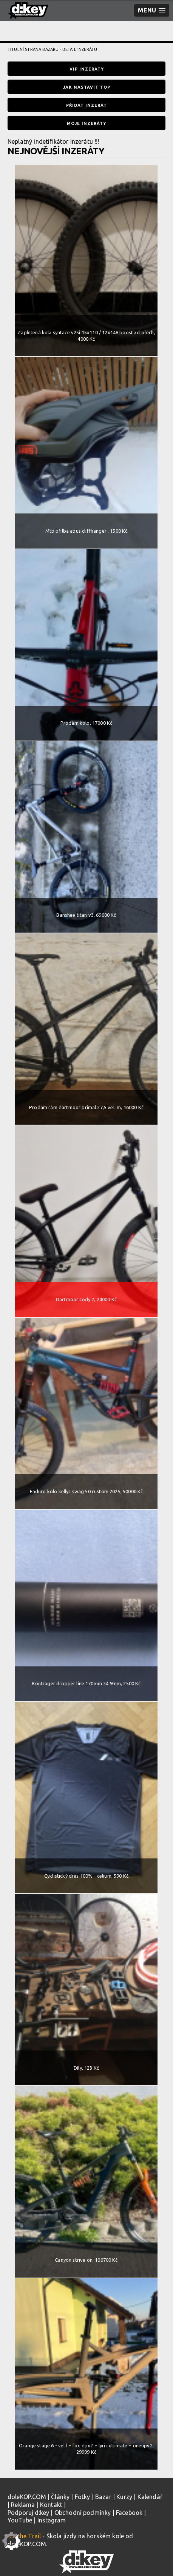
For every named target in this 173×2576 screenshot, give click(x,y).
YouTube (20, 2520)
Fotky (82, 2496)
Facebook (129, 2512)
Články (60, 2496)
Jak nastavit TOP (86, 87)
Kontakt (51, 2504)
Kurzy (124, 2496)
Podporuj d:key (28, 2512)
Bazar (103, 2496)
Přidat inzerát (86, 105)
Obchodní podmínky (82, 2512)
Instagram (51, 2520)
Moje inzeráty (86, 123)
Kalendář (149, 2496)
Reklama (23, 2504)
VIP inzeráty (87, 69)
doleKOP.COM (27, 2496)
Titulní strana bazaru (33, 49)
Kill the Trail (24, 2536)
